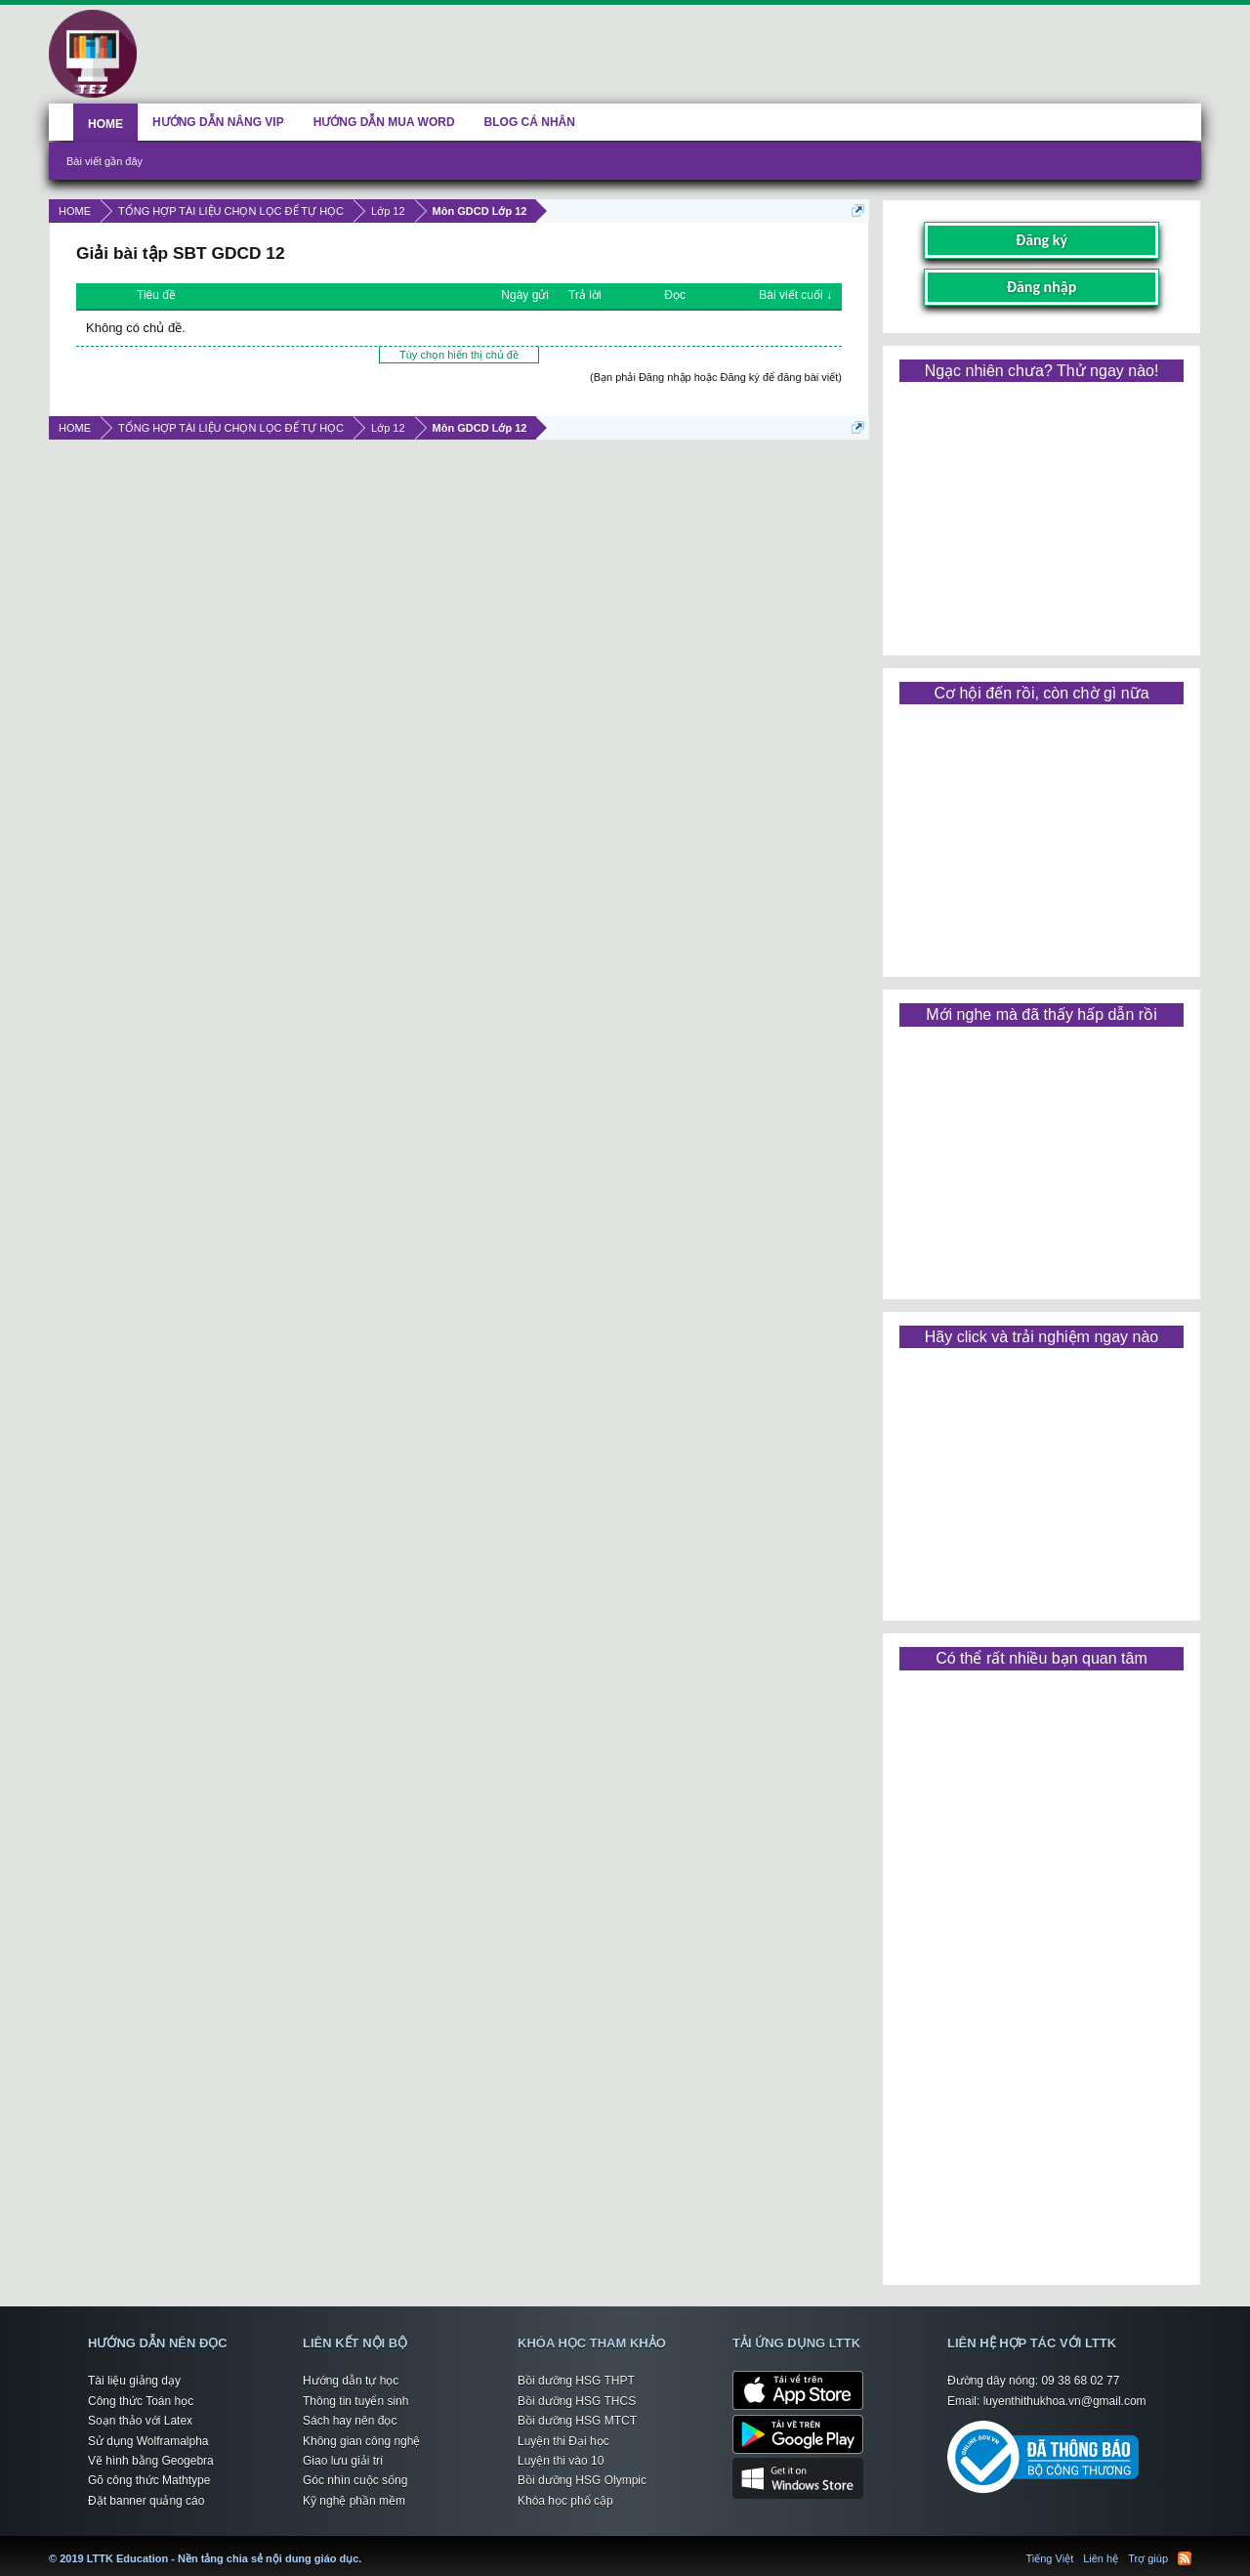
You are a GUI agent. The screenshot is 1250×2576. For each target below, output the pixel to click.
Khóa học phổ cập (565, 2501)
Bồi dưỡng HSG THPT (576, 2380)
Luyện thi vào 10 (561, 2461)
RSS (1184, 2558)
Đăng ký (1041, 240)
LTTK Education (366, 2547)
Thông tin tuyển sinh (355, 2401)
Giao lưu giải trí (343, 2461)
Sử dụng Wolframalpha (148, 2441)
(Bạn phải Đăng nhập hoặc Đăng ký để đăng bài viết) (716, 377)
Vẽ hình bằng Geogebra (151, 2461)
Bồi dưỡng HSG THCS (577, 2401)
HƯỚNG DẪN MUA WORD (384, 122)
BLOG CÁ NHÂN (529, 122)
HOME (105, 124)
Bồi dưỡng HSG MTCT (577, 2421)
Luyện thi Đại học (563, 2441)
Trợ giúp (1148, 2558)
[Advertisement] (1041, 512)
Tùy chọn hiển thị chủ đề (459, 354)
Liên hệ (1100, 2558)
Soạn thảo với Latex (140, 2421)
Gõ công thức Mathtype (149, 2480)
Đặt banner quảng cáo (146, 2501)
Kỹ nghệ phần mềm (354, 2501)
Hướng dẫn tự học (350, 2380)
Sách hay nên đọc (349, 2421)
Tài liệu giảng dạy (134, 2380)
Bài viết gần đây (104, 161)
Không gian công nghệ (361, 2441)
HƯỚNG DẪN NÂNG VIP (218, 122)
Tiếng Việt (1050, 2558)
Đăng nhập (1042, 286)
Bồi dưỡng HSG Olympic (582, 2480)
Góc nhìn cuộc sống (355, 2480)
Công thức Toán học (140, 2401)
